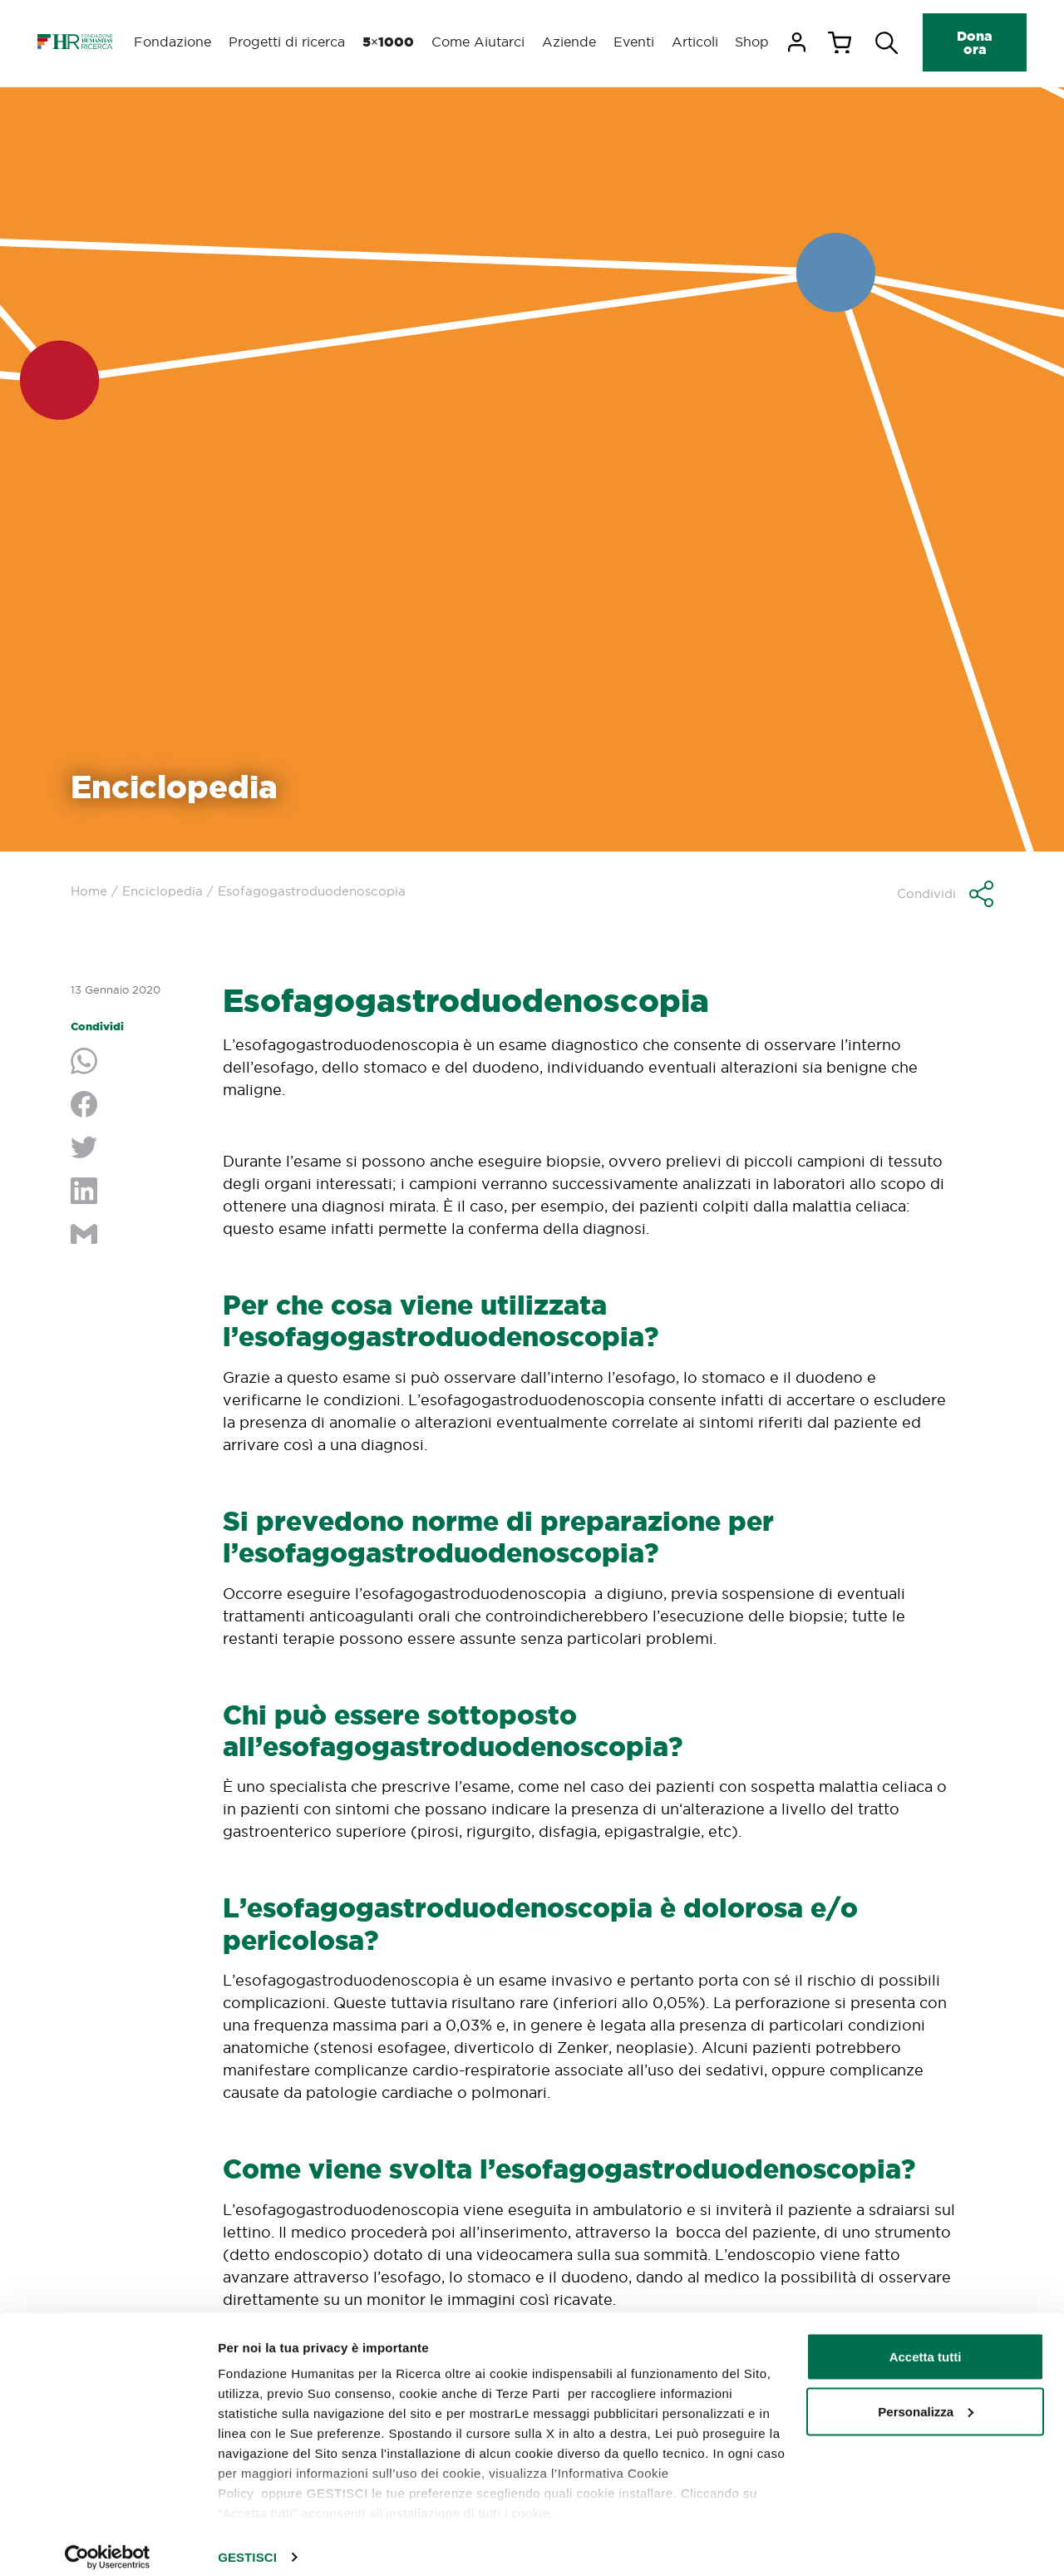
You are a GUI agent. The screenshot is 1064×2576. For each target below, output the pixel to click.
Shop (752, 42)
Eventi (630, 42)
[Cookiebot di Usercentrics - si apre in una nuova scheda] (107, 2543)
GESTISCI (247, 2543)
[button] (945, 894)
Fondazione (172, 42)
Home (89, 891)
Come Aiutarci (475, 42)
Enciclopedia (162, 891)
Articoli (693, 42)
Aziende (565, 42)
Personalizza (925, 2398)
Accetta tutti (925, 2343)
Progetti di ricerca (286, 42)
